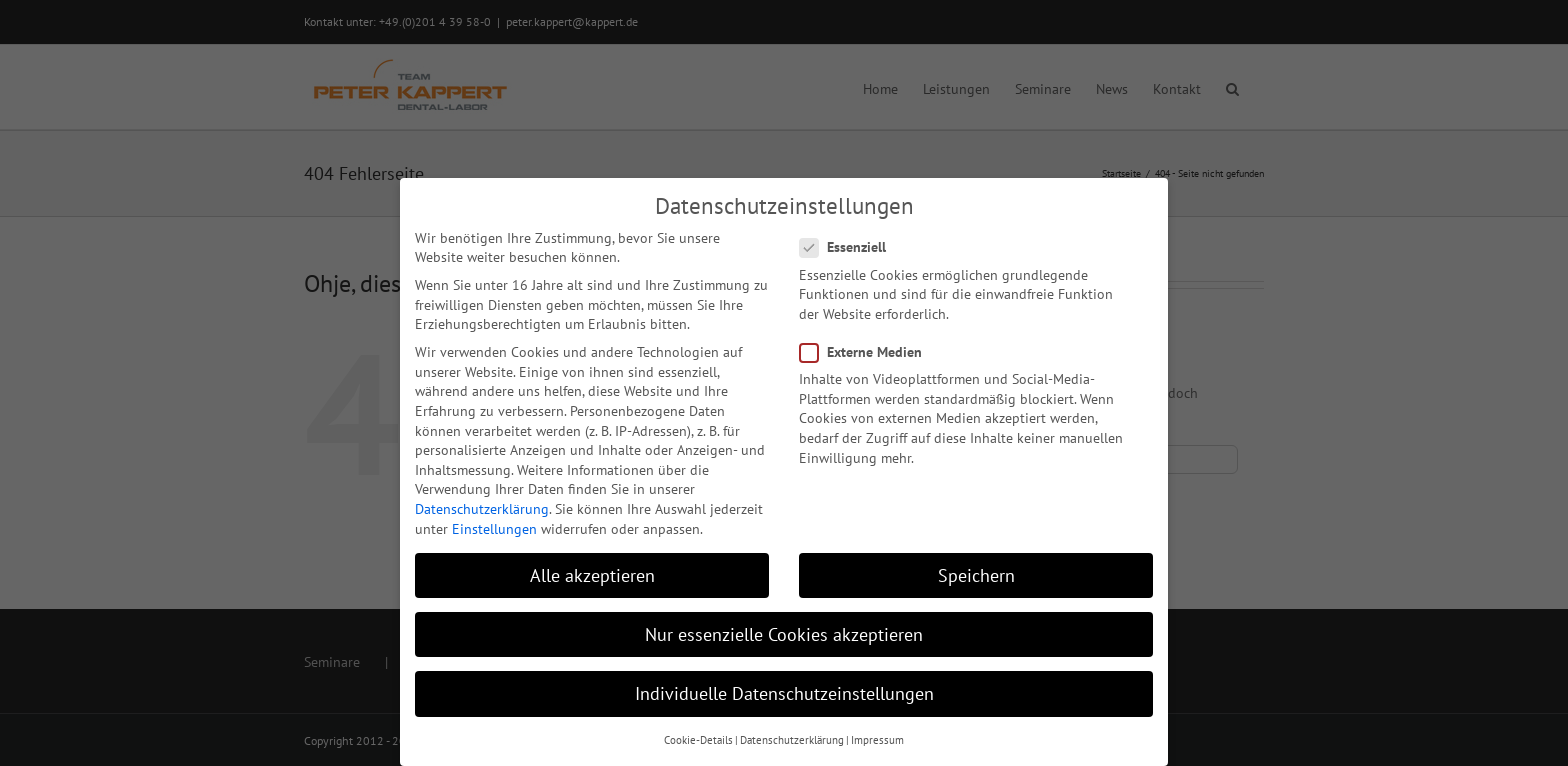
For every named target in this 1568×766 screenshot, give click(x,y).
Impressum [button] (877, 740)
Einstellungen (494, 529)
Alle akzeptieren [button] (592, 575)
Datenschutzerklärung (482, 509)
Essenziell (851, 247)
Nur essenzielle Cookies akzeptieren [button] (784, 634)
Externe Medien (869, 352)
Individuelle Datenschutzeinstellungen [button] (784, 693)
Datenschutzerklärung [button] (792, 740)
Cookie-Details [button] (698, 740)
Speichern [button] (976, 575)
